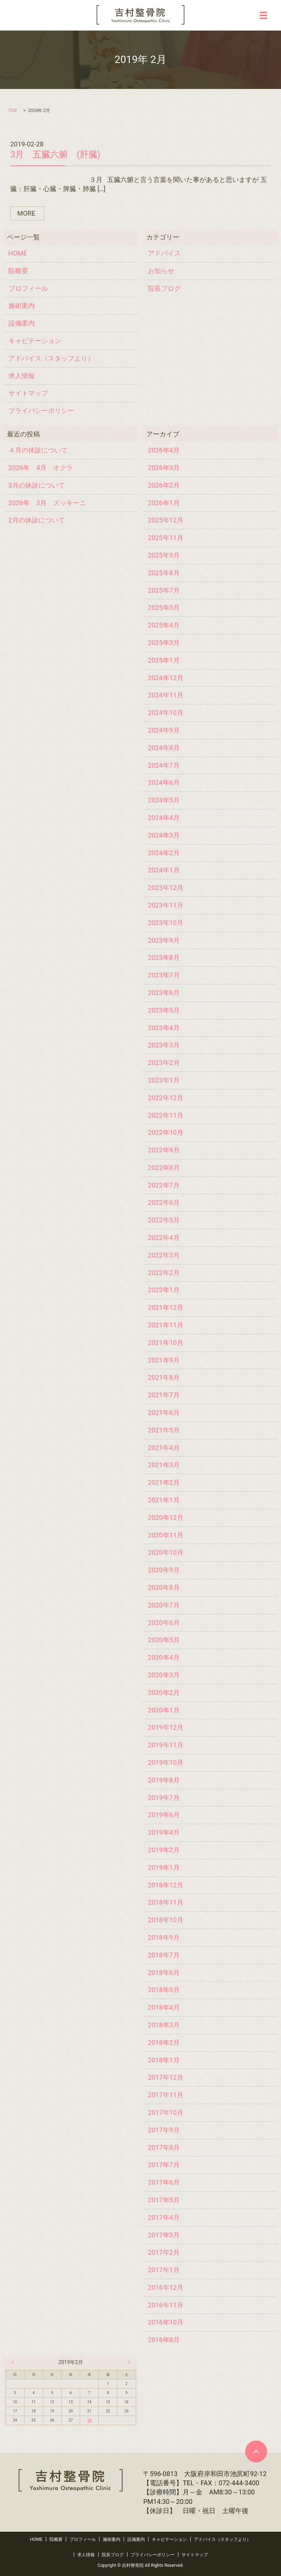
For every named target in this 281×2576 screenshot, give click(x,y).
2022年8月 (164, 1167)
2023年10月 (165, 923)
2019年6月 (164, 1815)
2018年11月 (165, 1902)
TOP (12, 110)
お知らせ (161, 271)
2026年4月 (164, 450)
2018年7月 (164, 1955)
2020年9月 (164, 1570)
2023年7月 (164, 975)
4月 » (127, 2362)
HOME (17, 253)
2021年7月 (164, 1395)
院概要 (18, 271)
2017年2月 (164, 2252)
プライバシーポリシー (41, 410)
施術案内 (21, 305)
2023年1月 (164, 1080)
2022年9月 (164, 1150)
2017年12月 (165, 2077)
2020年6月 (164, 1622)
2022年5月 (164, 1220)
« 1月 (14, 2362)
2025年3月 (164, 642)
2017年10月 (165, 2112)
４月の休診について (38, 450)
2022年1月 (164, 1290)
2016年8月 (164, 2340)
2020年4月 (164, 1657)
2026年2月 (164, 485)
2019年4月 (164, 1832)
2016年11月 (165, 2305)
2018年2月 (164, 2042)
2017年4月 (164, 2217)
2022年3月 (164, 1255)
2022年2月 (164, 1272)
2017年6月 (164, 2182)
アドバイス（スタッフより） (51, 358)
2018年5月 (164, 1990)
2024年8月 (164, 748)
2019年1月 (164, 1867)
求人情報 (21, 376)
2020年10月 (165, 1552)
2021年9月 (164, 1360)
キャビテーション (34, 340)
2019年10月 (165, 1762)
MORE (26, 213)
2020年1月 (164, 1710)
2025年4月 (164, 625)
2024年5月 (164, 800)
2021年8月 (164, 1377)
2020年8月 (164, 1587)
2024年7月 (164, 765)
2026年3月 (164, 467)
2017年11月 (165, 2095)
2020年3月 (164, 1675)
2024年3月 (164, 835)
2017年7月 (164, 2165)
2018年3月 (164, 2025)
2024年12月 (165, 678)
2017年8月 (164, 2147)
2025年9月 (164, 555)
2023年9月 (164, 940)
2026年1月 (164, 503)
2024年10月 (165, 712)
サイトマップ (28, 393)
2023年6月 (164, 992)
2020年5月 (164, 1640)
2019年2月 (164, 1850)
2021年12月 (165, 1307)
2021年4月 (164, 1447)
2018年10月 (165, 1920)
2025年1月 (164, 660)
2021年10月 (165, 1342)
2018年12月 (165, 1885)
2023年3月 (164, 1045)
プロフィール (28, 288)
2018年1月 (164, 2060)
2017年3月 (164, 2235)
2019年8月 (164, 1780)
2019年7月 (164, 1797)
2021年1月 (164, 1500)
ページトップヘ (256, 2452)
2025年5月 (164, 607)
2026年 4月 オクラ (40, 467)
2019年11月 (165, 1745)
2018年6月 (164, 1972)
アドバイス (164, 253)
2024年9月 (164, 730)
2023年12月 (165, 887)
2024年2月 (164, 853)
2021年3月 (164, 1465)
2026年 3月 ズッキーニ (47, 503)
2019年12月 (165, 1727)
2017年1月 (164, 2270)
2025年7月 (164, 590)
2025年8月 (164, 573)
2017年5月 (164, 2200)
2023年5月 (164, 1010)
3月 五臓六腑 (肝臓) (55, 154)
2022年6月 (164, 1202)
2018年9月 (164, 1937)
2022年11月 (165, 1115)
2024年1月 (164, 870)
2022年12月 (165, 1097)
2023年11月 (165, 905)
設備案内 (21, 323)
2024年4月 (164, 817)
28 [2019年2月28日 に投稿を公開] (89, 2420)
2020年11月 (165, 1535)
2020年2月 (164, 1692)
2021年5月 (164, 1430)
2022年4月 (164, 1237)
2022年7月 (164, 1185)
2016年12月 (165, 2287)
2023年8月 (164, 957)
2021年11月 (165, 1325)
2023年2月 (164, 1062)
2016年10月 (165, 2322)
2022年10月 (165, 1132)
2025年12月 (165, 520)
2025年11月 (165, 537)
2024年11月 (165, 695)
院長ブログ (164, 288)
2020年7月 (164, 1605)
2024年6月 (164, 782)
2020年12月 (165, 1517)
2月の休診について (36, 520)
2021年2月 (164, 1482)
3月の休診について (36, 485)
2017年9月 (164, 2130)
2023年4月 (164, 1028)
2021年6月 (164, 1412)
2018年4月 (164, 2007)
